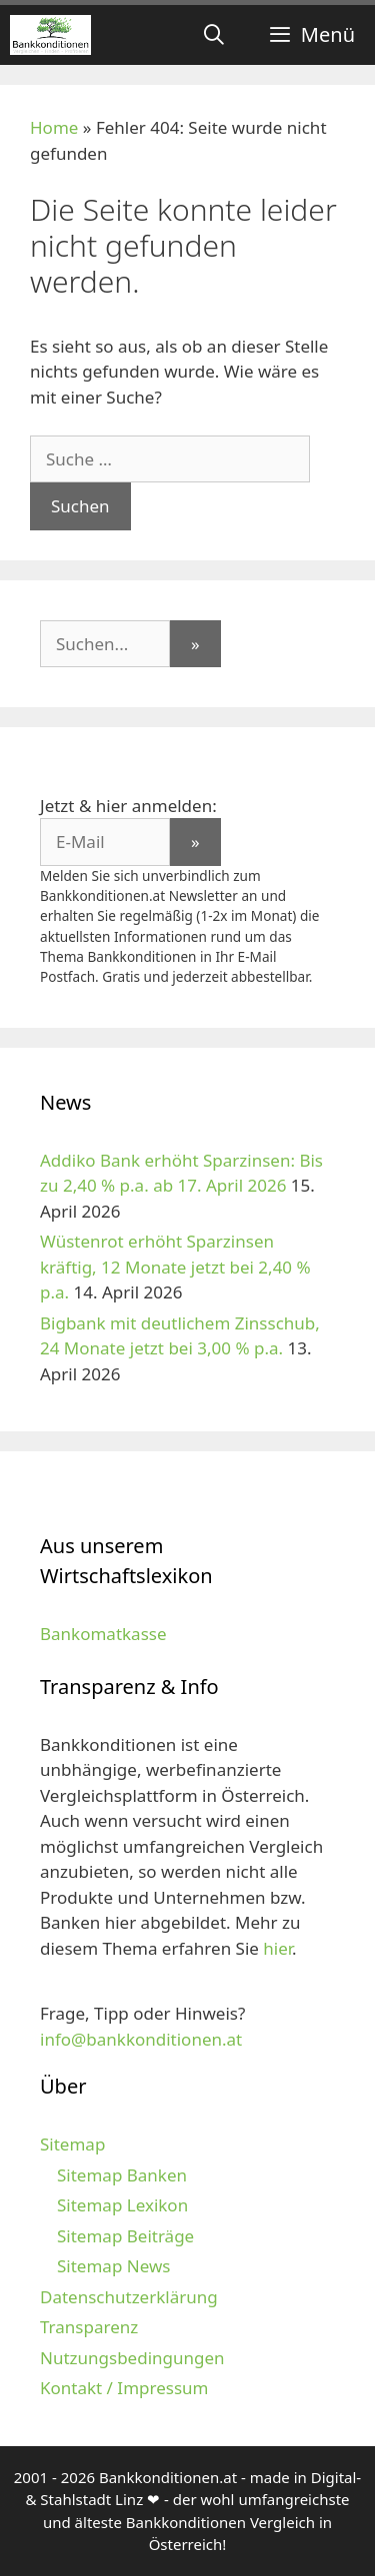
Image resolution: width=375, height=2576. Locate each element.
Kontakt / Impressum (124, 2387)
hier (277, 1948)
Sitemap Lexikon (122, 2204)
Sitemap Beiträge (125, 2235)
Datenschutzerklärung (129, 2296)
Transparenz (89, 2326)
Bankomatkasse (103, 1633)
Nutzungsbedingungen (132, 2357)
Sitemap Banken (122, 2174)
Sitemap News (113, 2265)
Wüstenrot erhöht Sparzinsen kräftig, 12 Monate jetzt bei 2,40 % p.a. (175, 1266)
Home (54, 127)
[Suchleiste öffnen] (214, 35)
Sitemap (72, 2144)
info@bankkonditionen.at (141, 2039)
